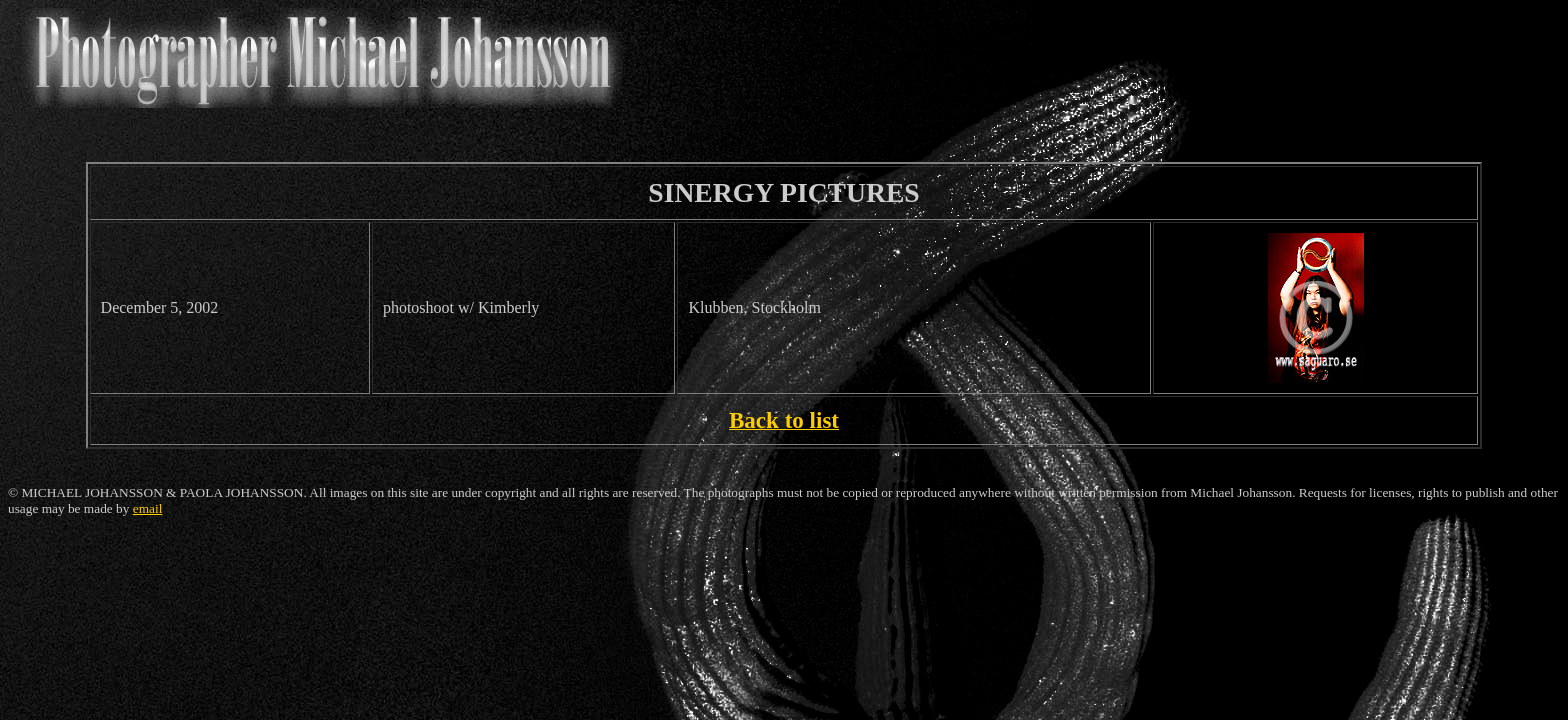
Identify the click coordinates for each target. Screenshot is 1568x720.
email (148, 508)
